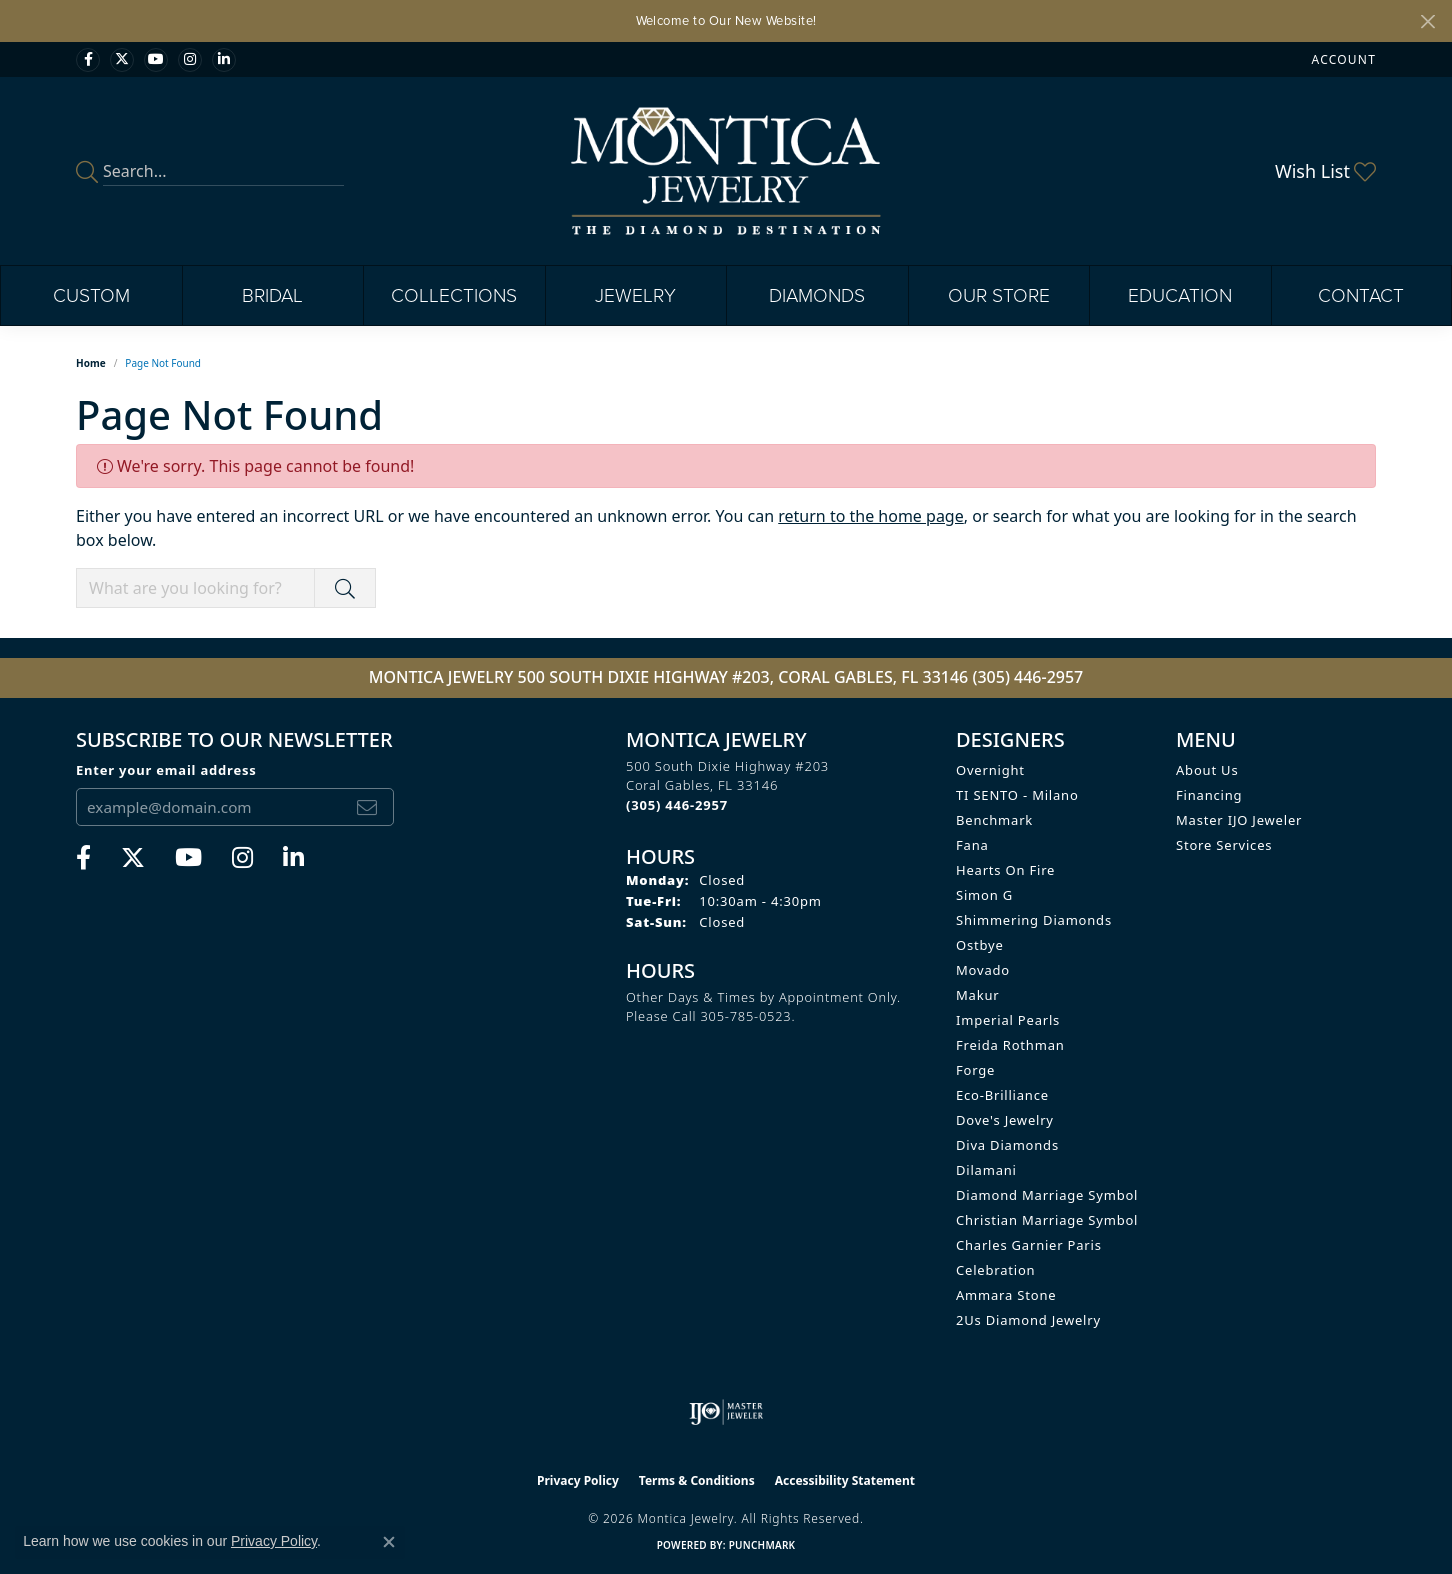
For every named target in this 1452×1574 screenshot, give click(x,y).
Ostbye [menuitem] (980, 945)
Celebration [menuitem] (995, 1270)
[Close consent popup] (389, 1542)
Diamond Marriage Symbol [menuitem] (1047, 1195)
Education (1180, 295)
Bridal (272, 295)
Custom (91, 295)
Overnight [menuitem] (990, 770)
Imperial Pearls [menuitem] (1008, 1020)
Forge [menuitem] (975, 1070)
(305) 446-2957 (1027, 677)
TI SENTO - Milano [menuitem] (1017, 795)
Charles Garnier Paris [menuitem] (1029, 1245)
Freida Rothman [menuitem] (1010, 1045)
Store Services (1224, 845)
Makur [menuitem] (977, 995)
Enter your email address (166, 770)
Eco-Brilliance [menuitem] (1002, 1095)
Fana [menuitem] (972, 845)
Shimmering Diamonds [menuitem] (1034, 920)
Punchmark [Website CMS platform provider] (762, 1545)
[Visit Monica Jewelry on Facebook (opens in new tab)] (88, 60)
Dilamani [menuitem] (986, 1170)
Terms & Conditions (697, 1480)
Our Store (999, 295)
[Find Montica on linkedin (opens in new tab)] (224, 60)
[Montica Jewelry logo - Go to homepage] (726, 171)
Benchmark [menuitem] (994, 820)
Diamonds (817, 295)
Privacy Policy (578, 1480)
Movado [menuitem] (983, 970)
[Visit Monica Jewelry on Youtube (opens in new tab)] (156, 60)
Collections (454, 295)
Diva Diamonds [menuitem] (1007, 1145)
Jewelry (635, 295)
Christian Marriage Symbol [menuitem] (1047, 1220)
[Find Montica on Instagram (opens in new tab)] (190, 60)
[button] (1342, 59)
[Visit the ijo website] (726, 1412)
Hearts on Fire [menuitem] (1005, 870)
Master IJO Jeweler (1239, 820)
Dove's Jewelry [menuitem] (1005, 1120)
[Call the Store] (677, 805)
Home (91, 363)
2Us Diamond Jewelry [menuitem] (1028, 1320)
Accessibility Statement (845, 1480)
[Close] (1427, 21)
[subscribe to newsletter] (367, 807)
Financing (1209, 795)
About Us (1207, 770)
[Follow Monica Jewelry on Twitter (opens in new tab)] (122, 60)
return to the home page (871, 516)
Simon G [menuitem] (984, 895)
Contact (1361, 295)
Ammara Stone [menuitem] (1006, 1295)
